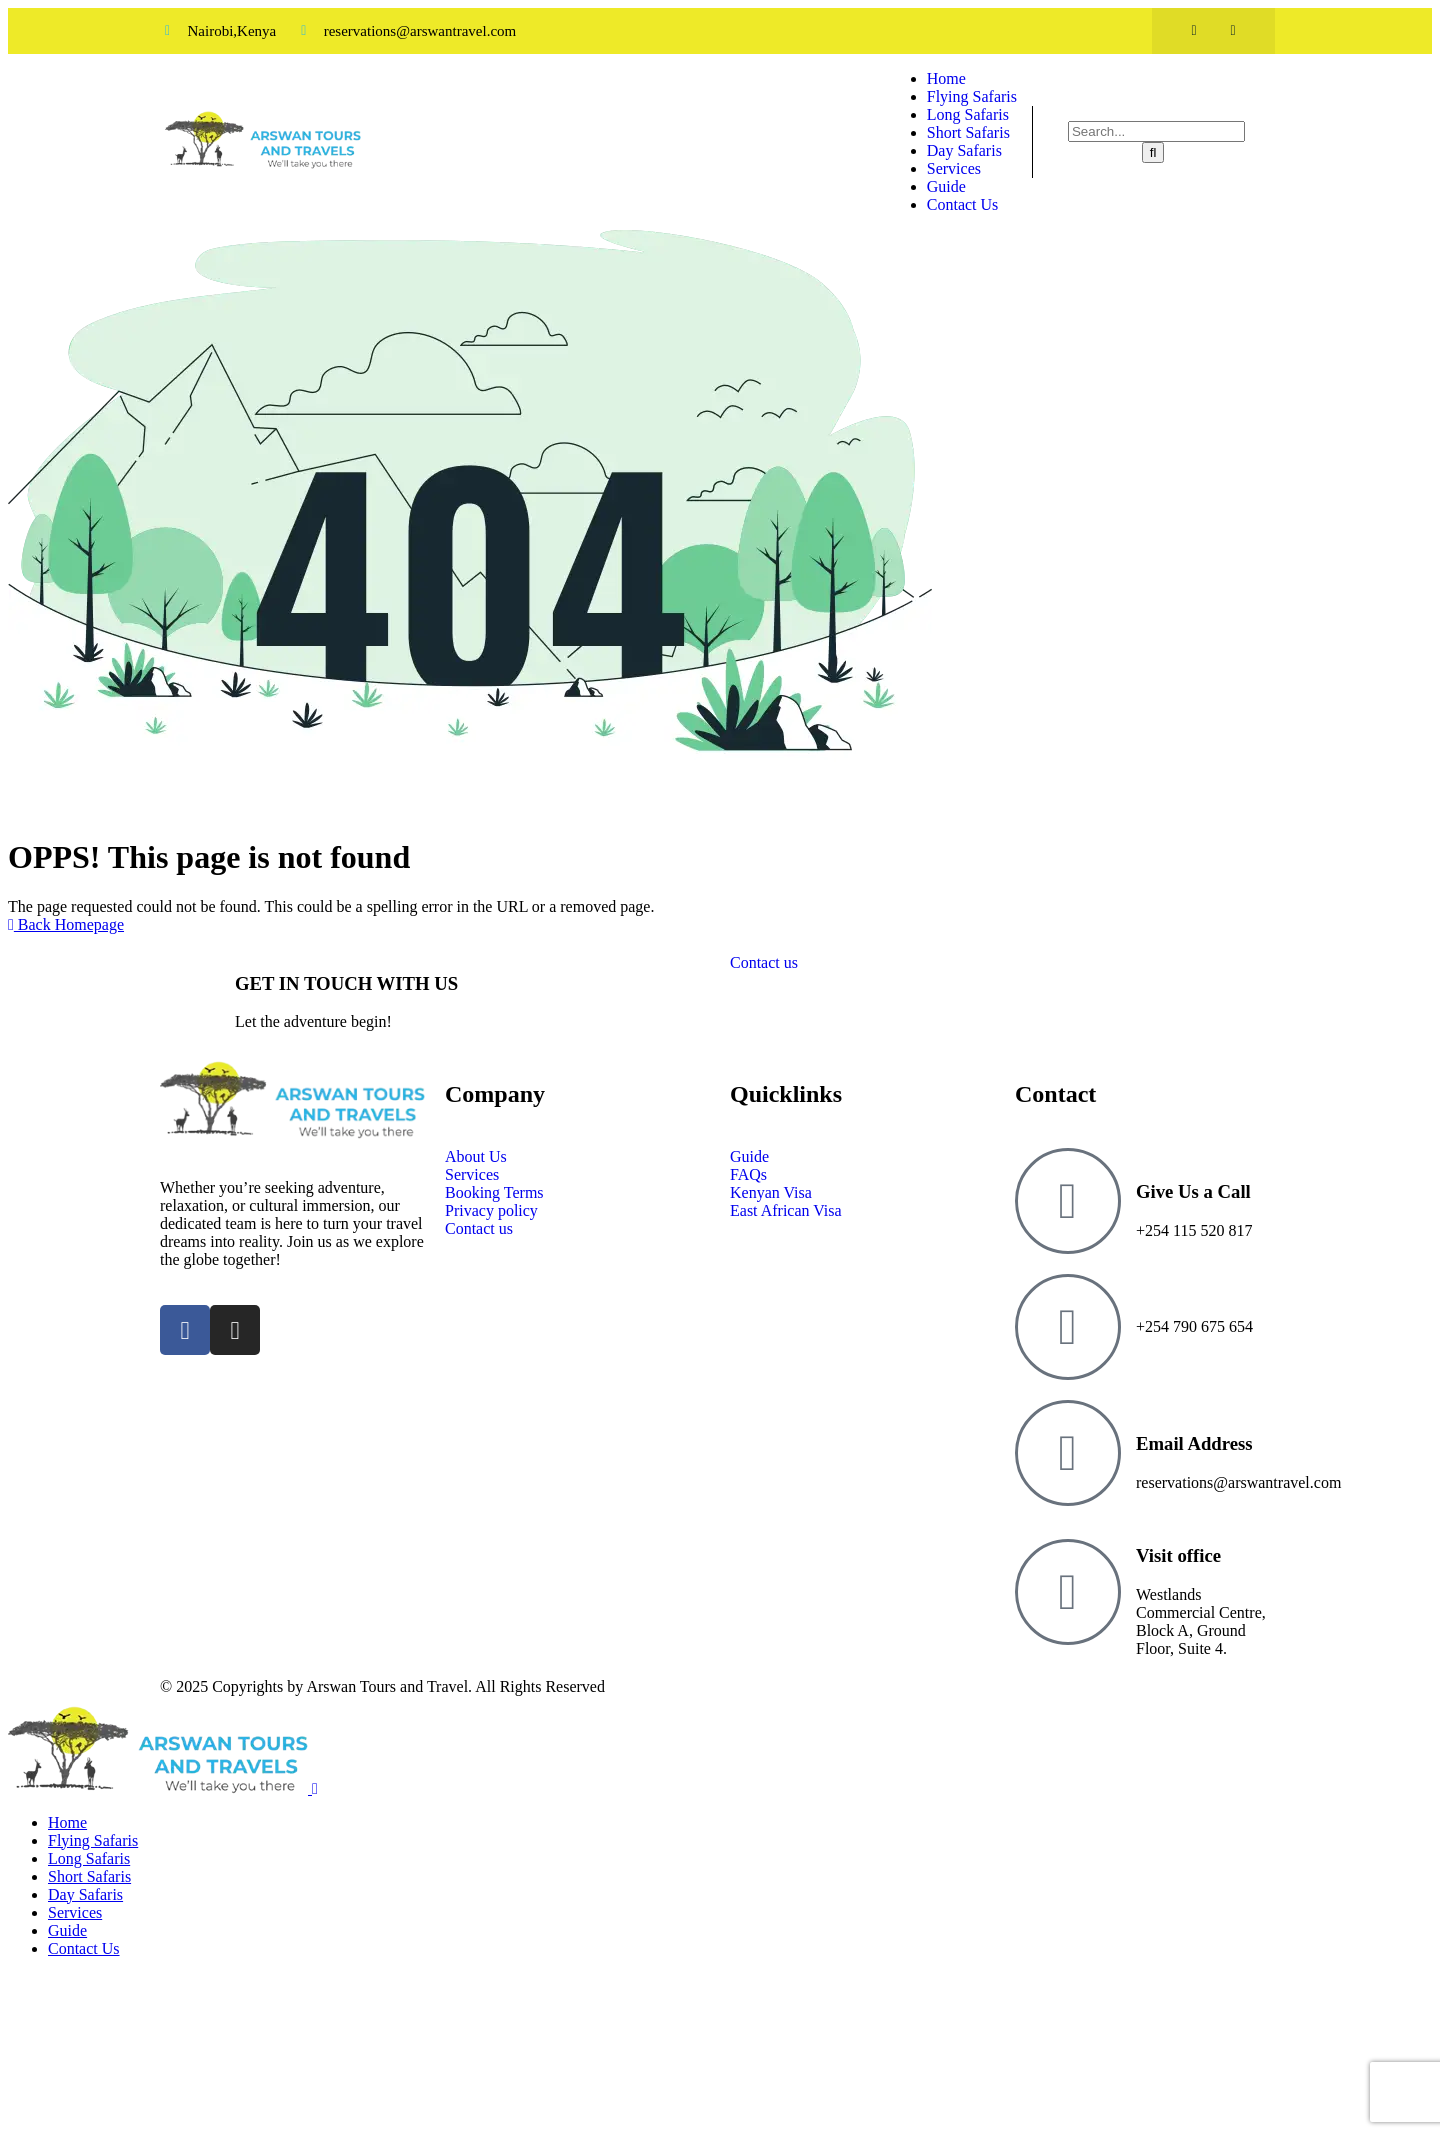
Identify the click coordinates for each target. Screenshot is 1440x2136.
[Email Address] (1068, 1453)
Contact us (764, 962)
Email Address (1194, 1443)
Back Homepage (66, 924)
